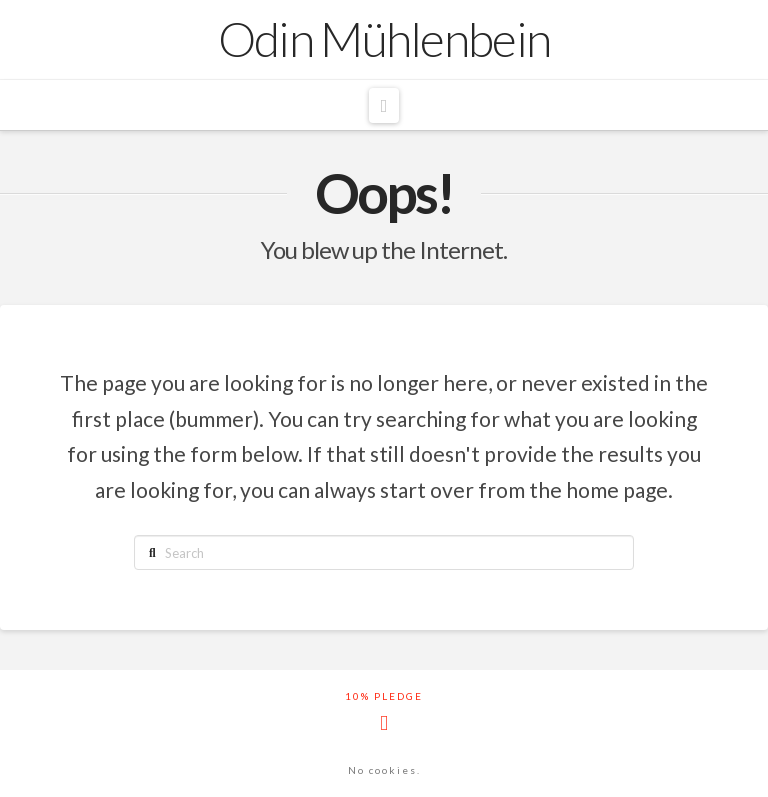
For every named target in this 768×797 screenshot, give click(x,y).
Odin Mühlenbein (384, 39)
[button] (383, 105)
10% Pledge (384, 696)
